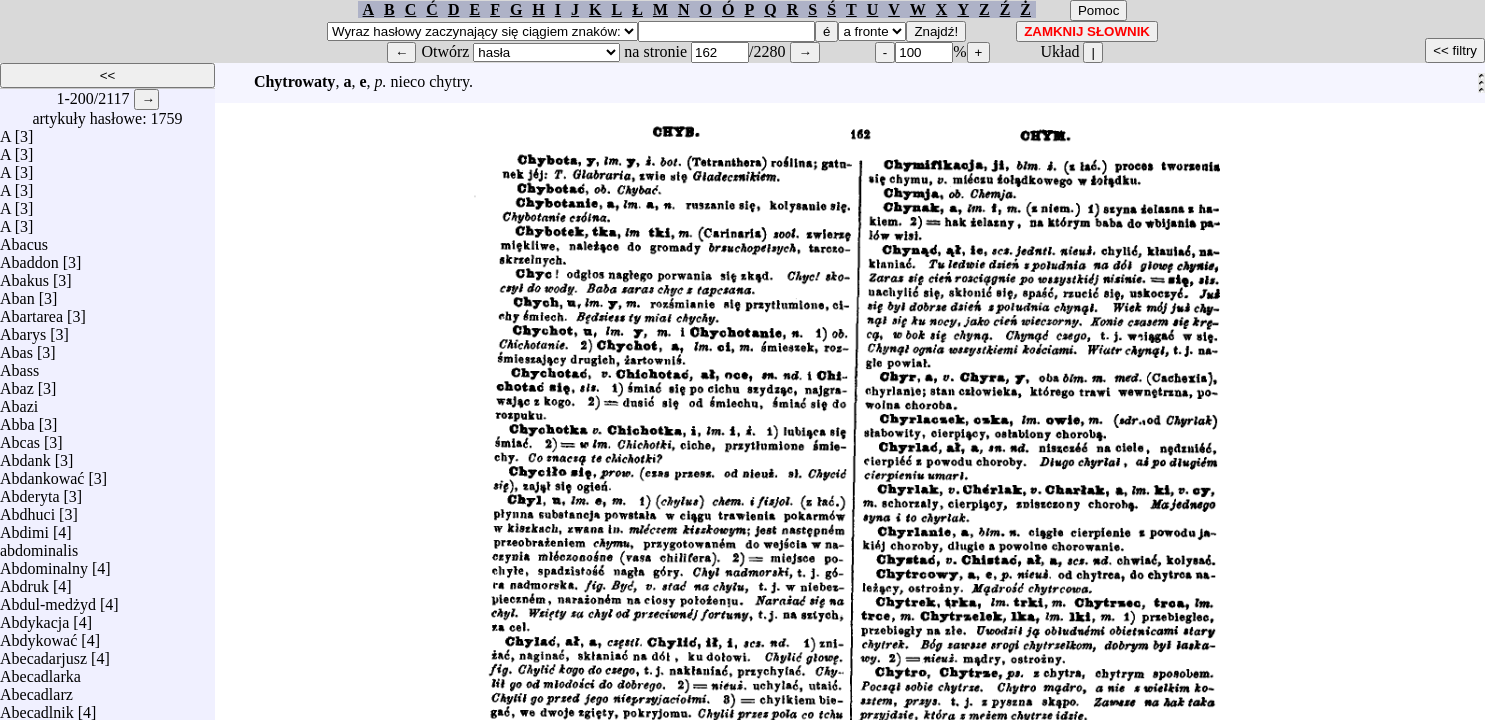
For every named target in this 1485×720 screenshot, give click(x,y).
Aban (17, 293)
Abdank (25, 455)
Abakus (24, 275)
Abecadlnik (37, 707)
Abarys (23, 329)
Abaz (17, 383)
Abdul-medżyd (48, 599)
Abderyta (30, 491)
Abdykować (38, 635)
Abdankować (42, 473)
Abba (17, 419)
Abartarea (31, 311)
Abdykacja (34, 617)
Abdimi (24, 527)
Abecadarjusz (43, 653)
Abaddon (29, 257)
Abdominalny (44, 563)
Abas (16, 347)
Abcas (20, 437)
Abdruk (24, 581)
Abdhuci (27, 509)
